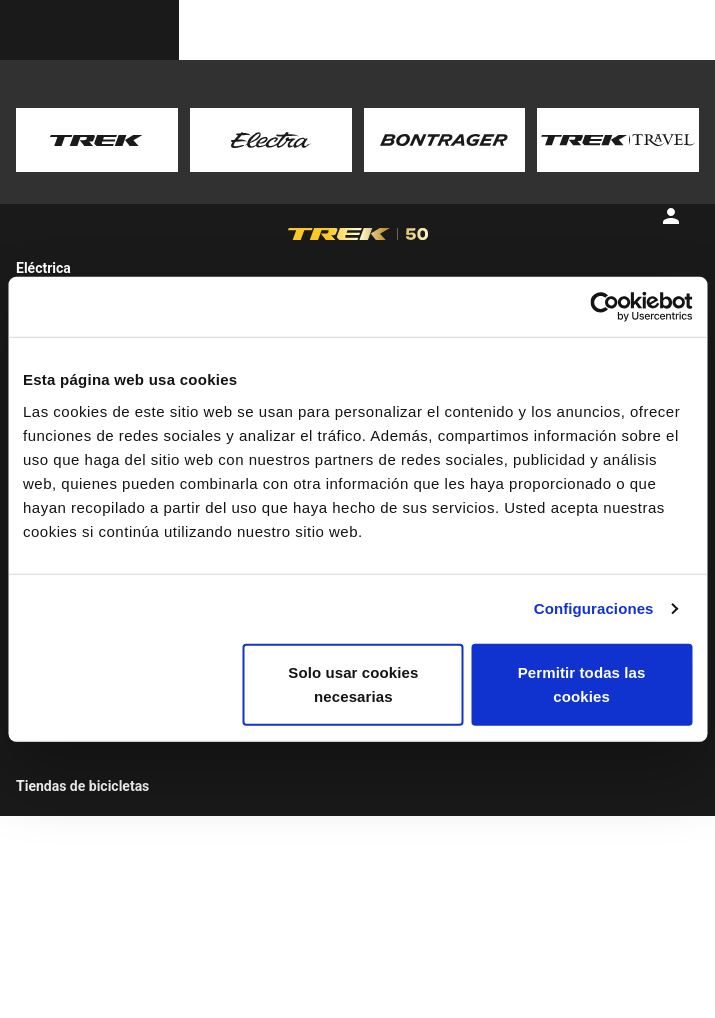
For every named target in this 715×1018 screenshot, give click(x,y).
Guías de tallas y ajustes (426, 784)
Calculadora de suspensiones (400, 860)
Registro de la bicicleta (421, 806)
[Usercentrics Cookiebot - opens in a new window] (604, 307)
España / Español (577, 986)
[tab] (179, 259)
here (378, 160)
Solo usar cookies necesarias (353, 683)
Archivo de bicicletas (416, 828)
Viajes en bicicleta (104, 832)
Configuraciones (594, 608)
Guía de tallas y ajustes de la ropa (431, 902)
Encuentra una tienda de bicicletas (121, 800)
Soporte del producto (417, 762)
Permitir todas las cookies (582, 683)
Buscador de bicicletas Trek (117, 758)
